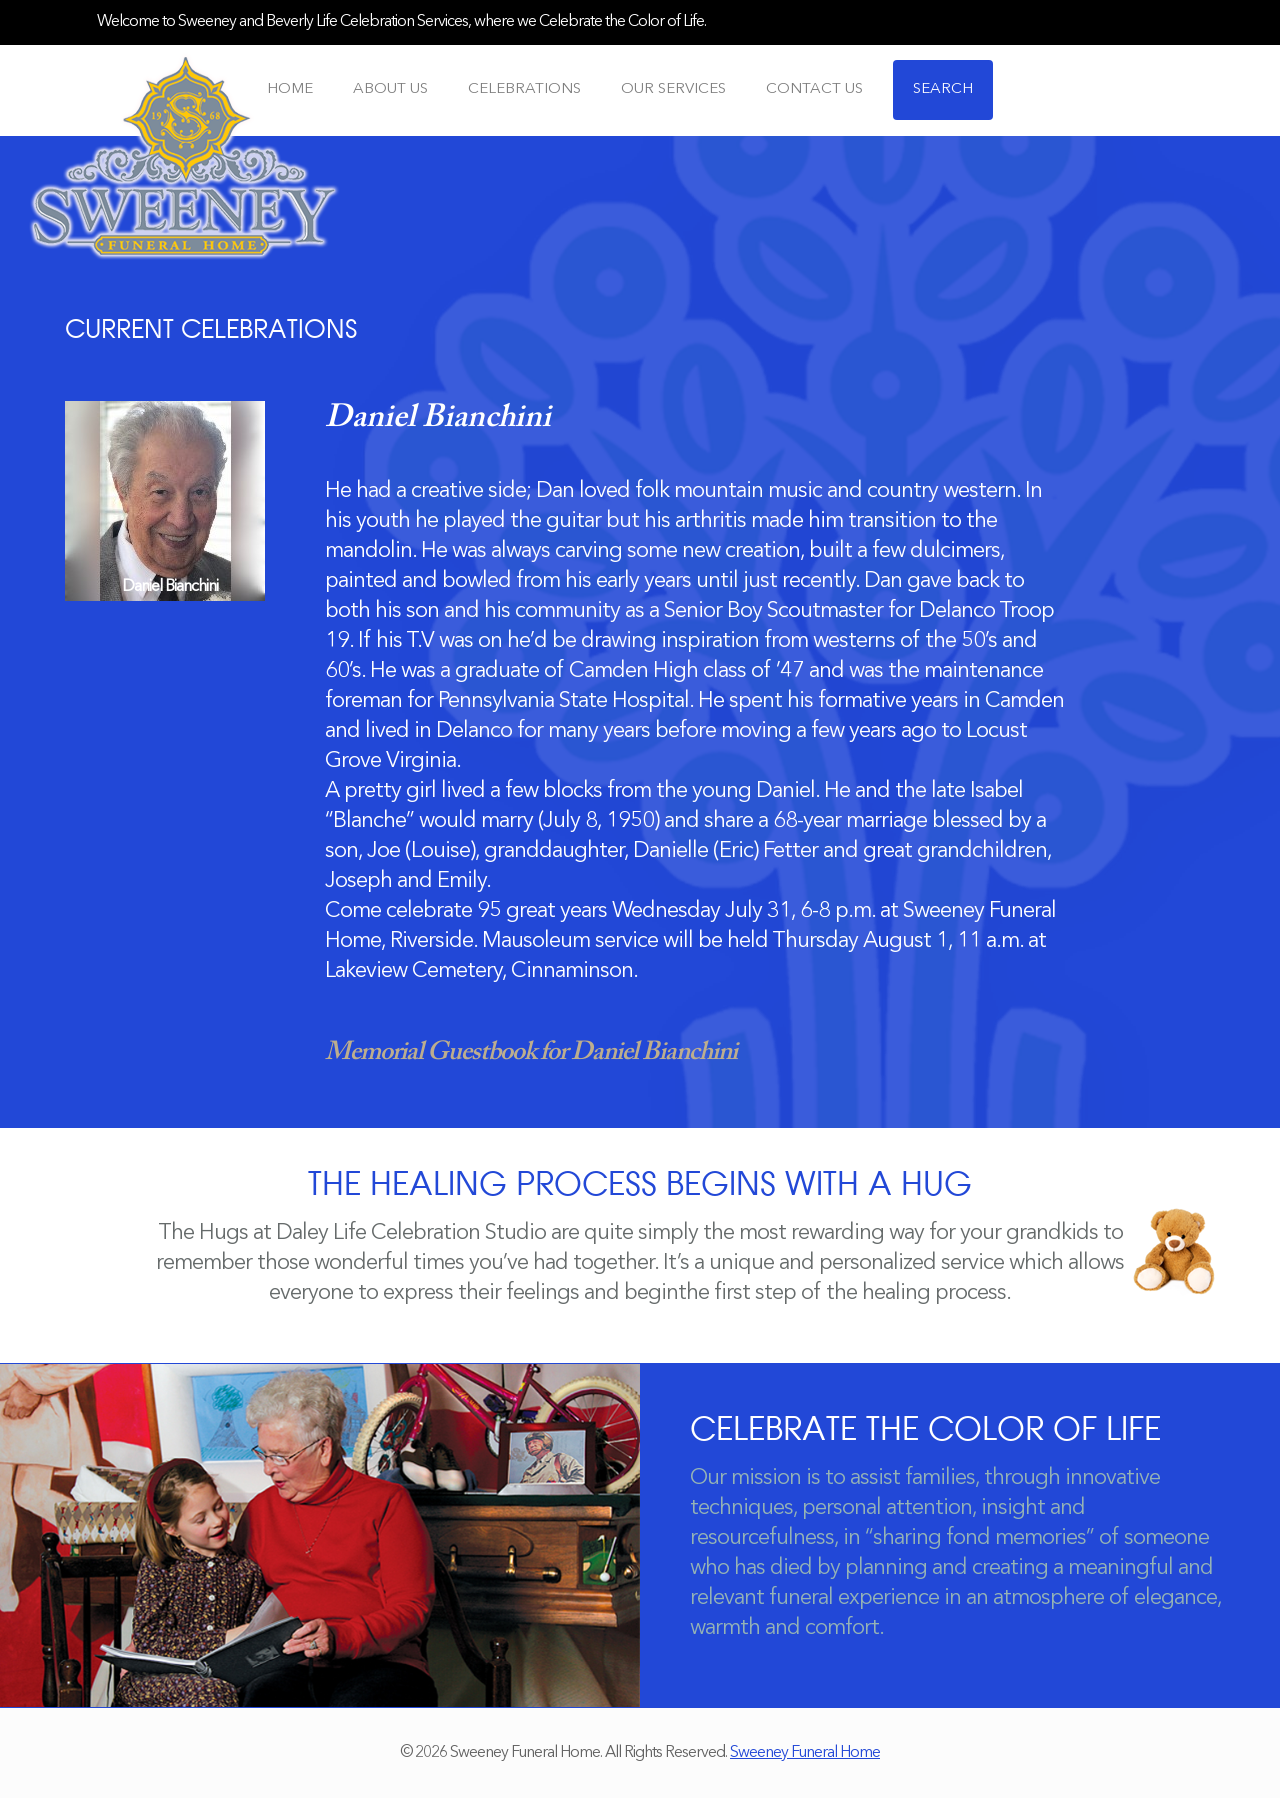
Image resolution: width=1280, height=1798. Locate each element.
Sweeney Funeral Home (805, 1753)
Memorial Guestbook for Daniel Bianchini (531, 1053)
